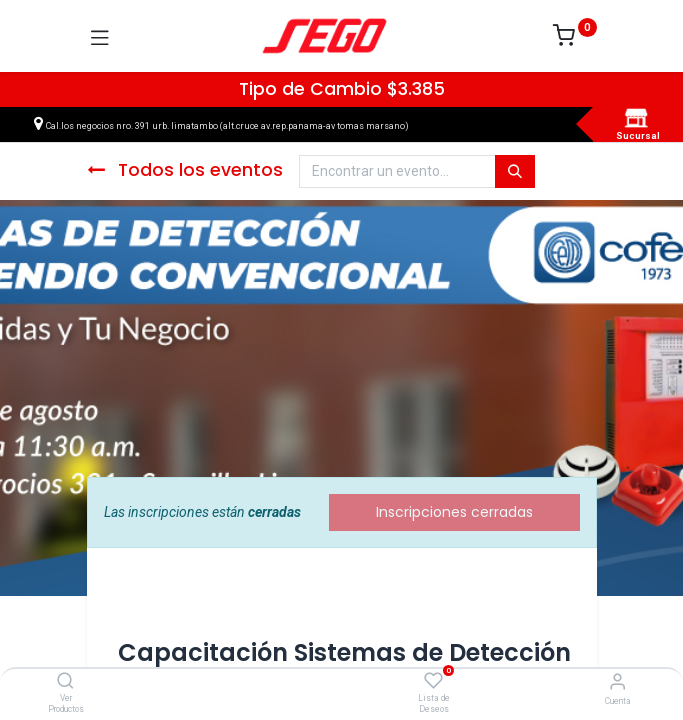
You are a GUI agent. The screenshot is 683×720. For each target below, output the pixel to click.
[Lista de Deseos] (433, 681)
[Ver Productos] (65, 682)
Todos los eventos (185, 170)
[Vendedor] (617, 681)
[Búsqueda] (515, 172)
